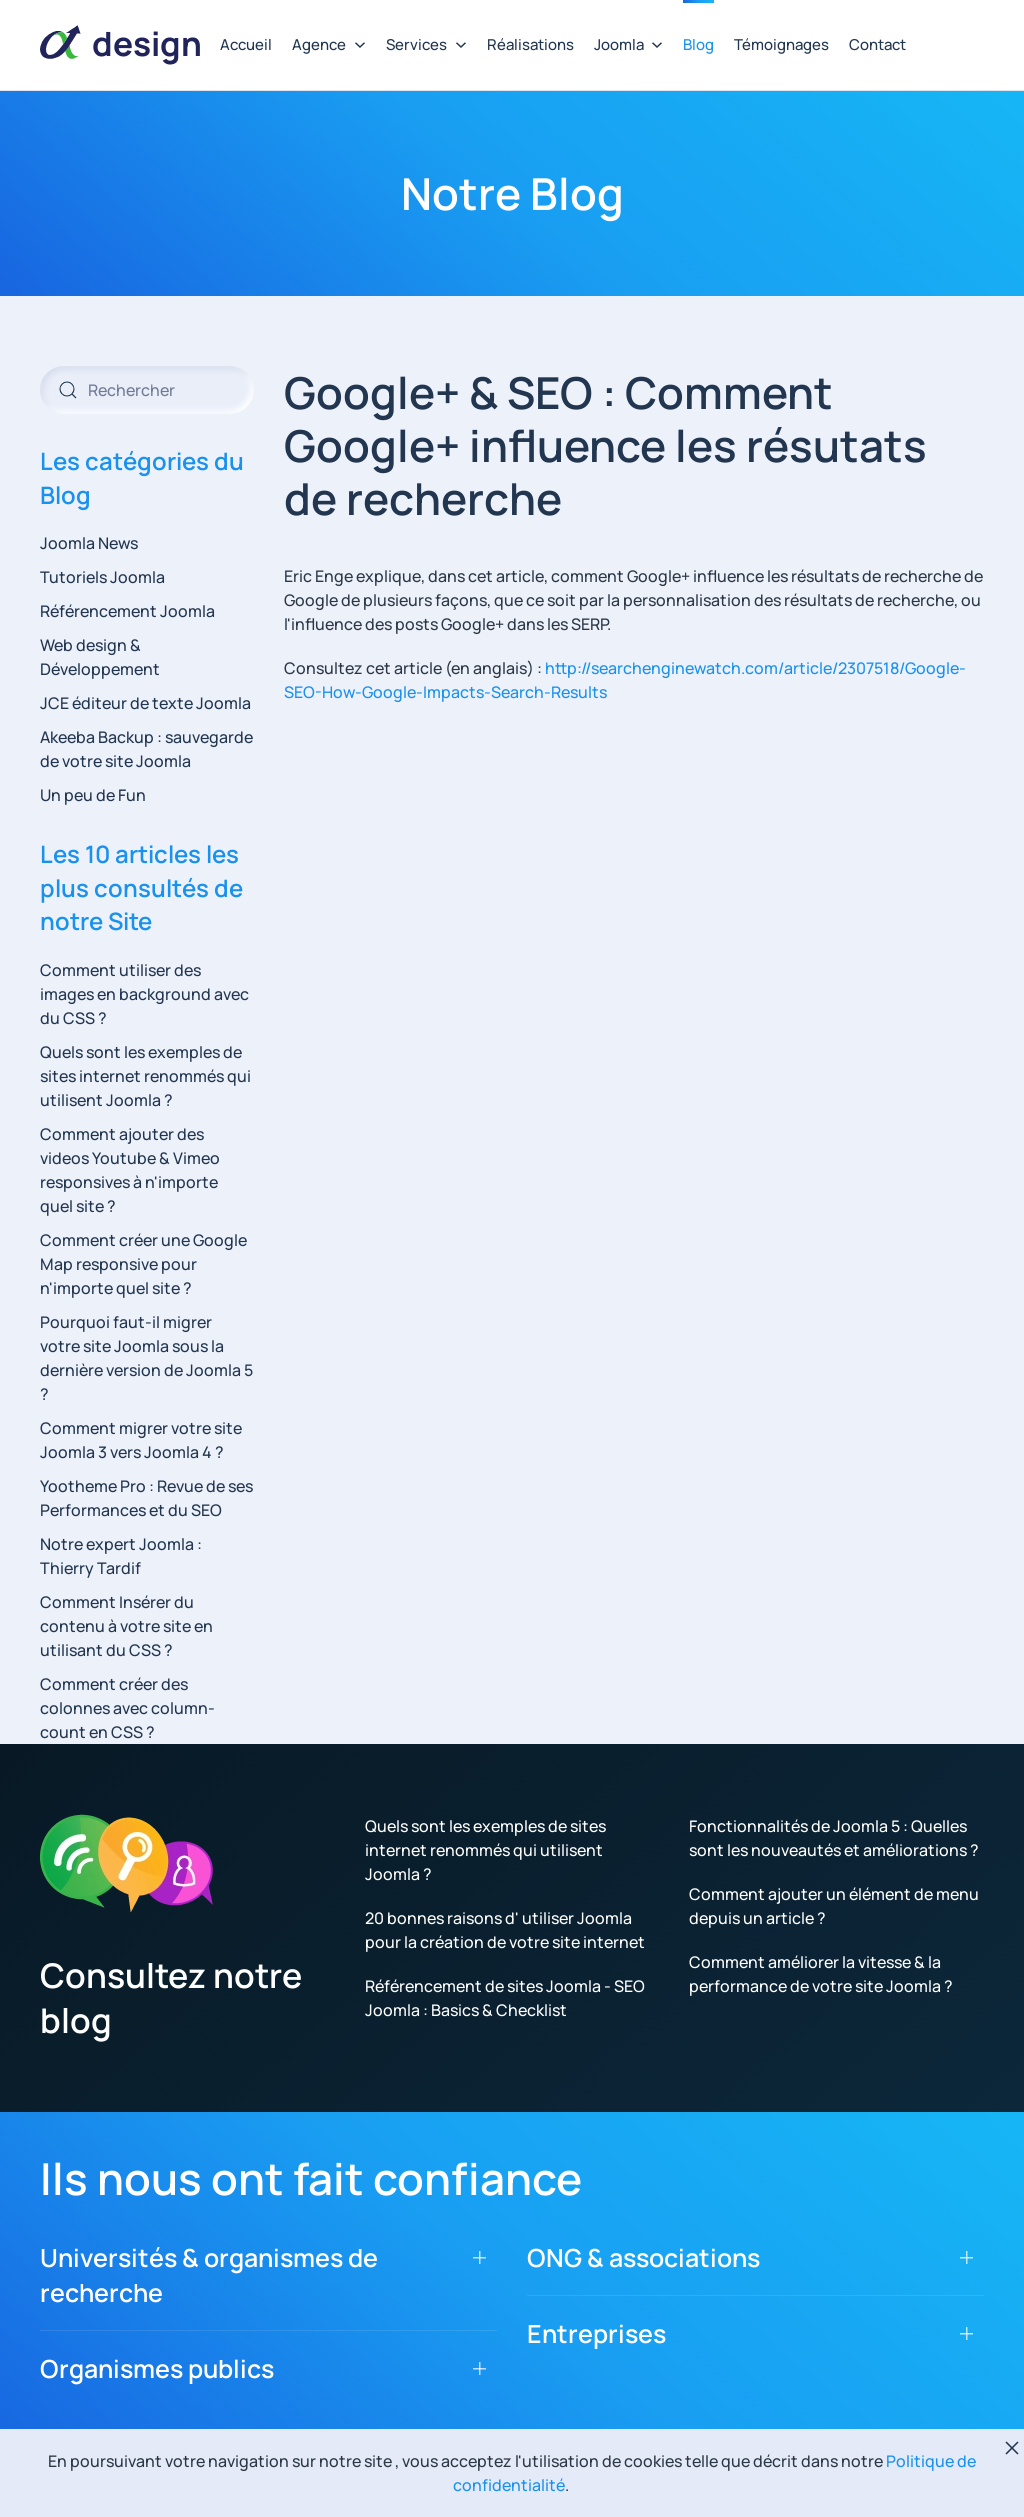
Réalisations (530, 44)
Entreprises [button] (596, 2333)
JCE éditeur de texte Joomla (145, 703)
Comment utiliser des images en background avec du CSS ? (144, 994)
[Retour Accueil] (120, 45)
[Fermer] (1012, 2448)
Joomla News (89, 543)
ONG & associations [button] (643, 2257)
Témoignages (781, 44)
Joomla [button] (629, 44)
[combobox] (147, 390)
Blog (698, 44)
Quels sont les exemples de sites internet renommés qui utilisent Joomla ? (145, 1076)
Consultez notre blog (171, 1997)
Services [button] (426, 44)
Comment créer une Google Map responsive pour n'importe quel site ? (143, 1264)
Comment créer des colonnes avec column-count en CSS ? (127, 1708)
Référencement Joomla (127, 611)
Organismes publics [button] (157, 2368)
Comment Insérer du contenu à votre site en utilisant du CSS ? (126, 1626)
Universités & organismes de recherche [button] (209, 2275)
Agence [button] (329, 44)
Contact (877, 44)
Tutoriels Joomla (102, 577)
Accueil (246, 44)
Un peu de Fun (93, 795)
